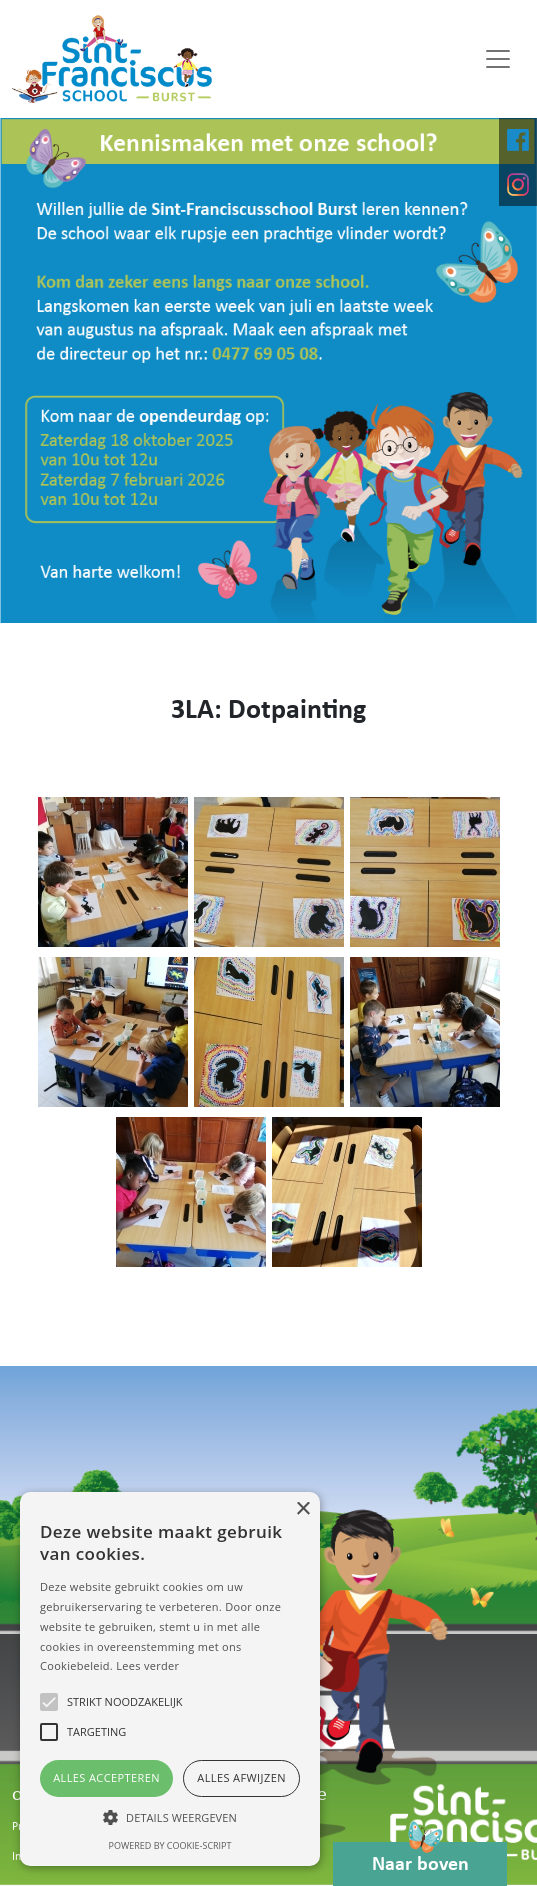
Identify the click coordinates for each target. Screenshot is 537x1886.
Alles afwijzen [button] (241, 1777)
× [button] (302, 1509)
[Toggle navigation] (498, 59)
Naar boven (420, 1858)
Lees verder (147, 1665)
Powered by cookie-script (170, 1845)
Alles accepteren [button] (106, 1777)
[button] (170, 1817)
